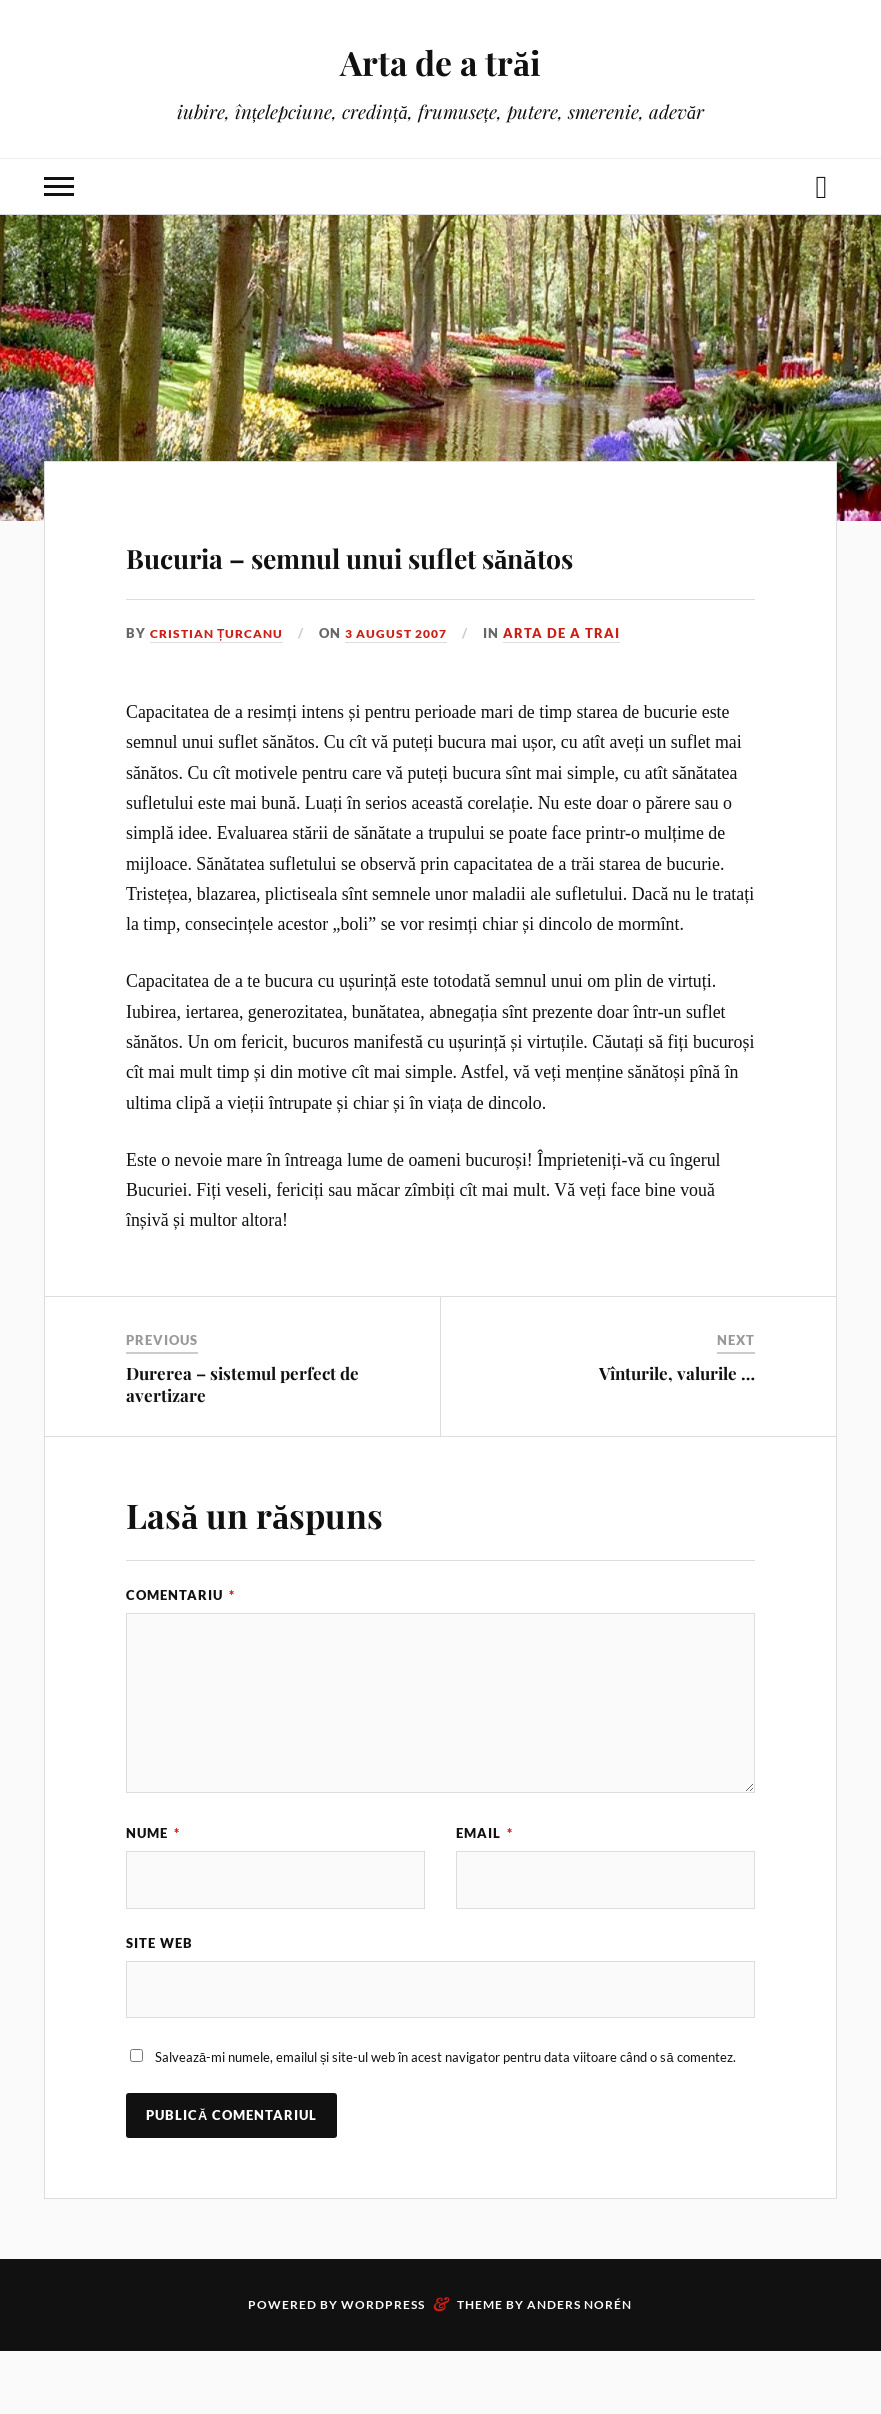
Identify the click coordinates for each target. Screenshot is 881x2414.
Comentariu (180, 1652)
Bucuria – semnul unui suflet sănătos (421, 579)
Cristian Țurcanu (222, 691)
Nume (153, 1891)
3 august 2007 (411, 691)
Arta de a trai (581, 691)
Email (484, 1891)
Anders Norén (579, 2367)
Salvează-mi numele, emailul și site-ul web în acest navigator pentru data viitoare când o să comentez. (445, 2120)
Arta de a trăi (440, 60)
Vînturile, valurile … (677, 1430)
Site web (159, 2003)
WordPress (383, 2367)
